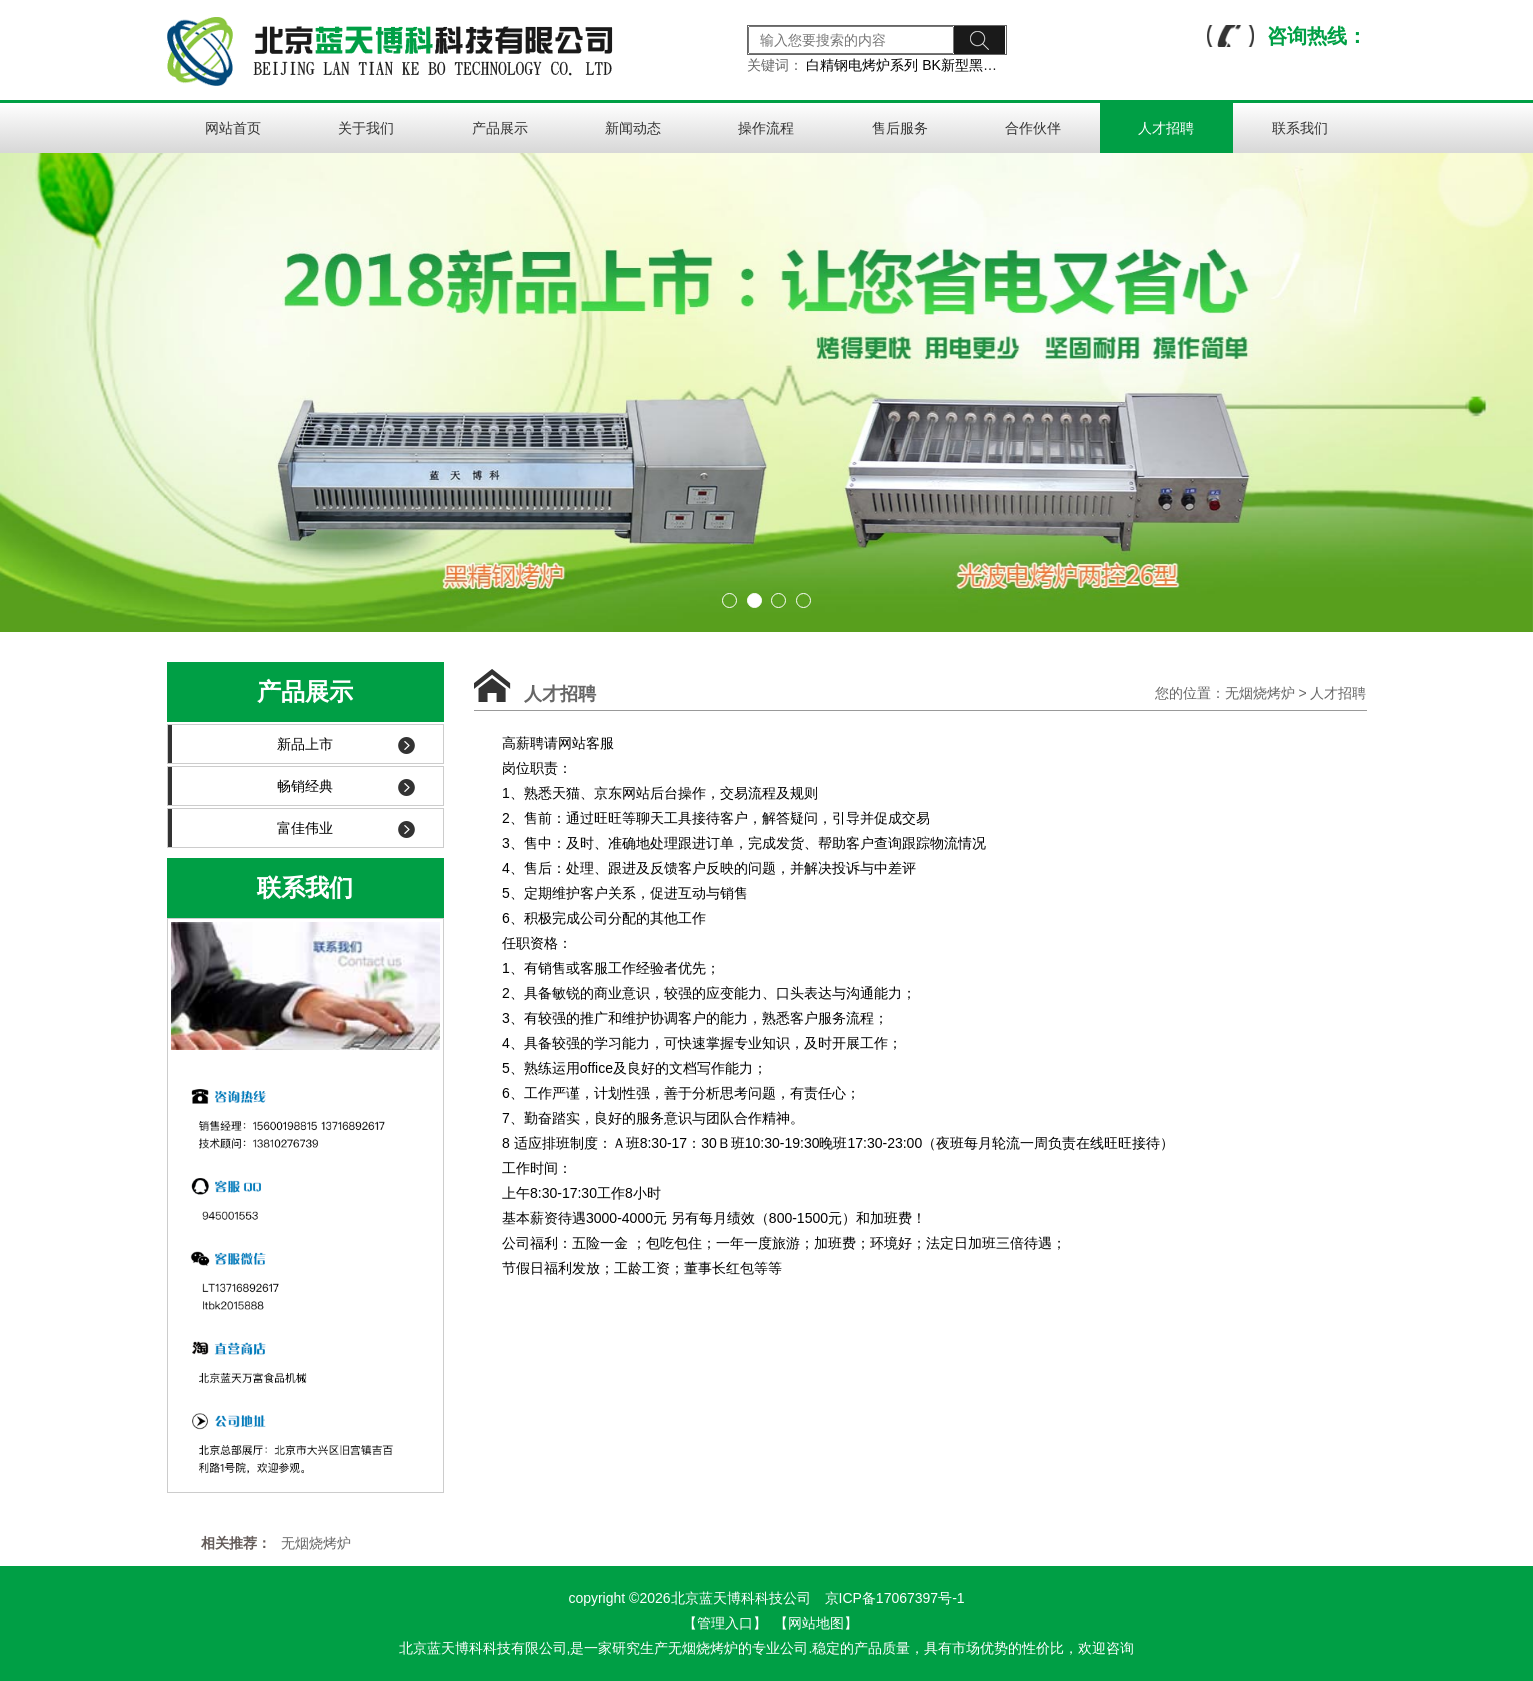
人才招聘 (1166, 128)
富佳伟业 (346, 828)
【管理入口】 (725, 1623)
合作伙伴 (1033, 128)
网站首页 (233, 128)
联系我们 (1300, 128)
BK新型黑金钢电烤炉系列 (1001, 65)
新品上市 (346, 744)
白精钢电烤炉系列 (862, 65)
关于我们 (366, 128)
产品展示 (500, 128)
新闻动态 (633, 128)
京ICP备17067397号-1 (895, 1598)
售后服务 (900, 128)
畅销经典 (346, 786)
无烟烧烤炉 (1260, 693)
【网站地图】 (816, 1623)
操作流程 (766, 128)
